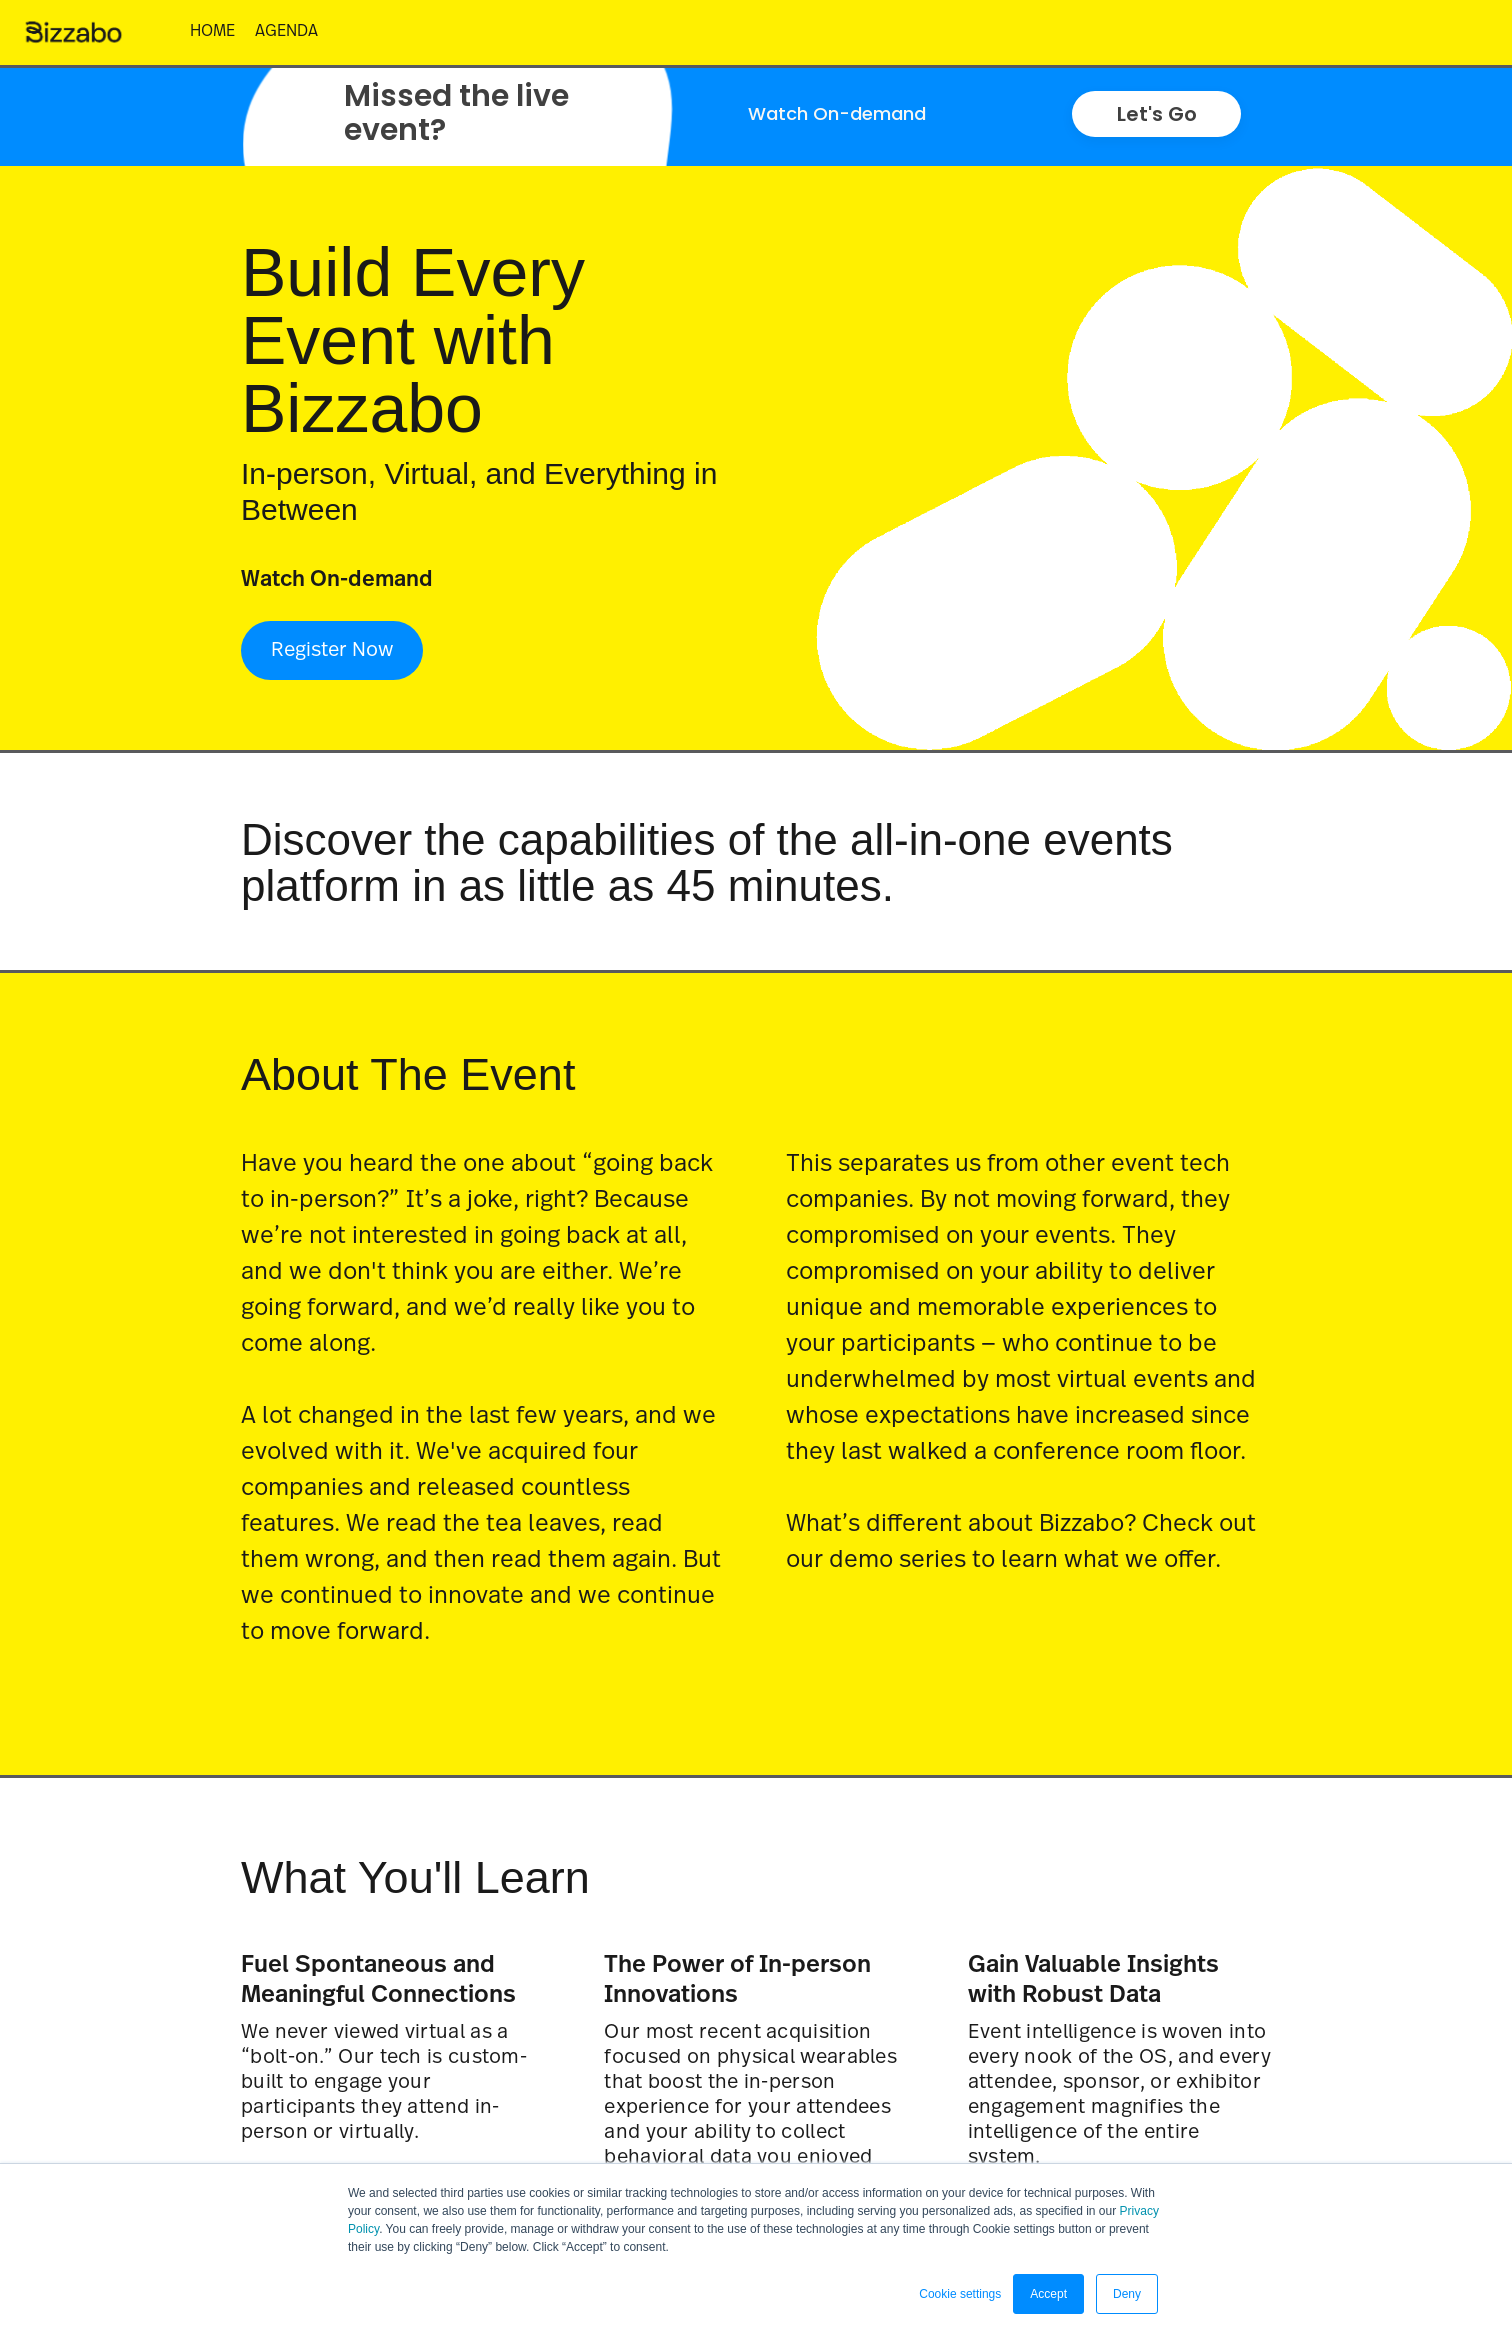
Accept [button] (1048, 2294)
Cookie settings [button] (960, 2294)
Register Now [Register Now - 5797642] (332, 650)
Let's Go (1157, 114)
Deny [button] (1127, 2294)
